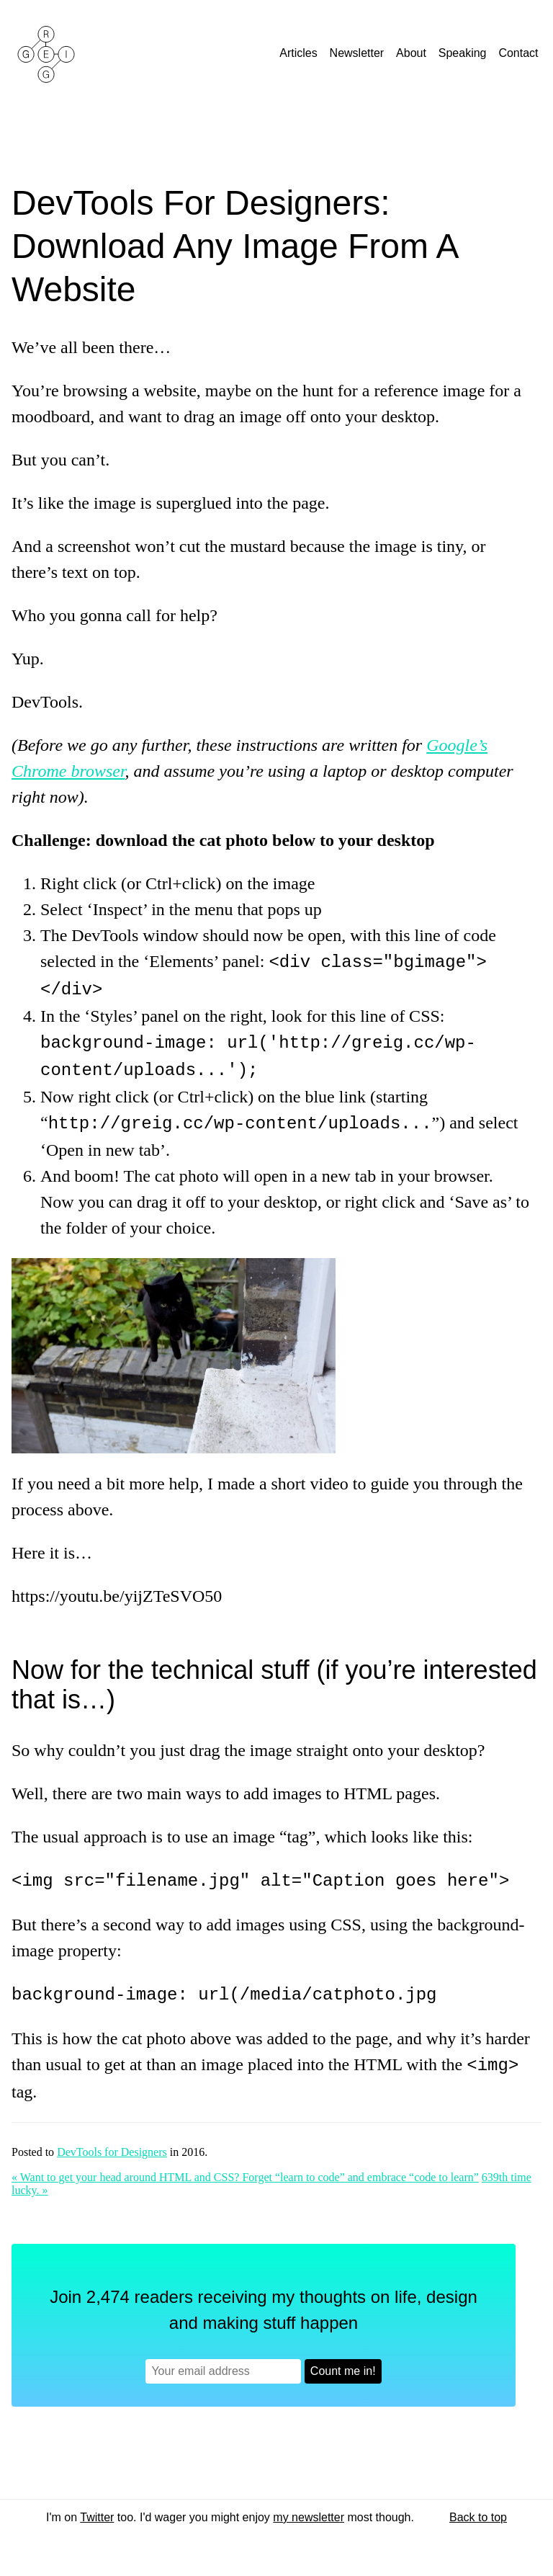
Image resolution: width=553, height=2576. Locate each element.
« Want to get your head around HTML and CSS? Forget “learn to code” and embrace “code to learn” (245, 2171)
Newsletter (358, 53)
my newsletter (308, 2511)
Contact (519, 53)
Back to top (478, 2511)
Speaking (464, 53)
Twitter (97, 2511)
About (412, 53)
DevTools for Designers (112, 2146)
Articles (299, 53)
